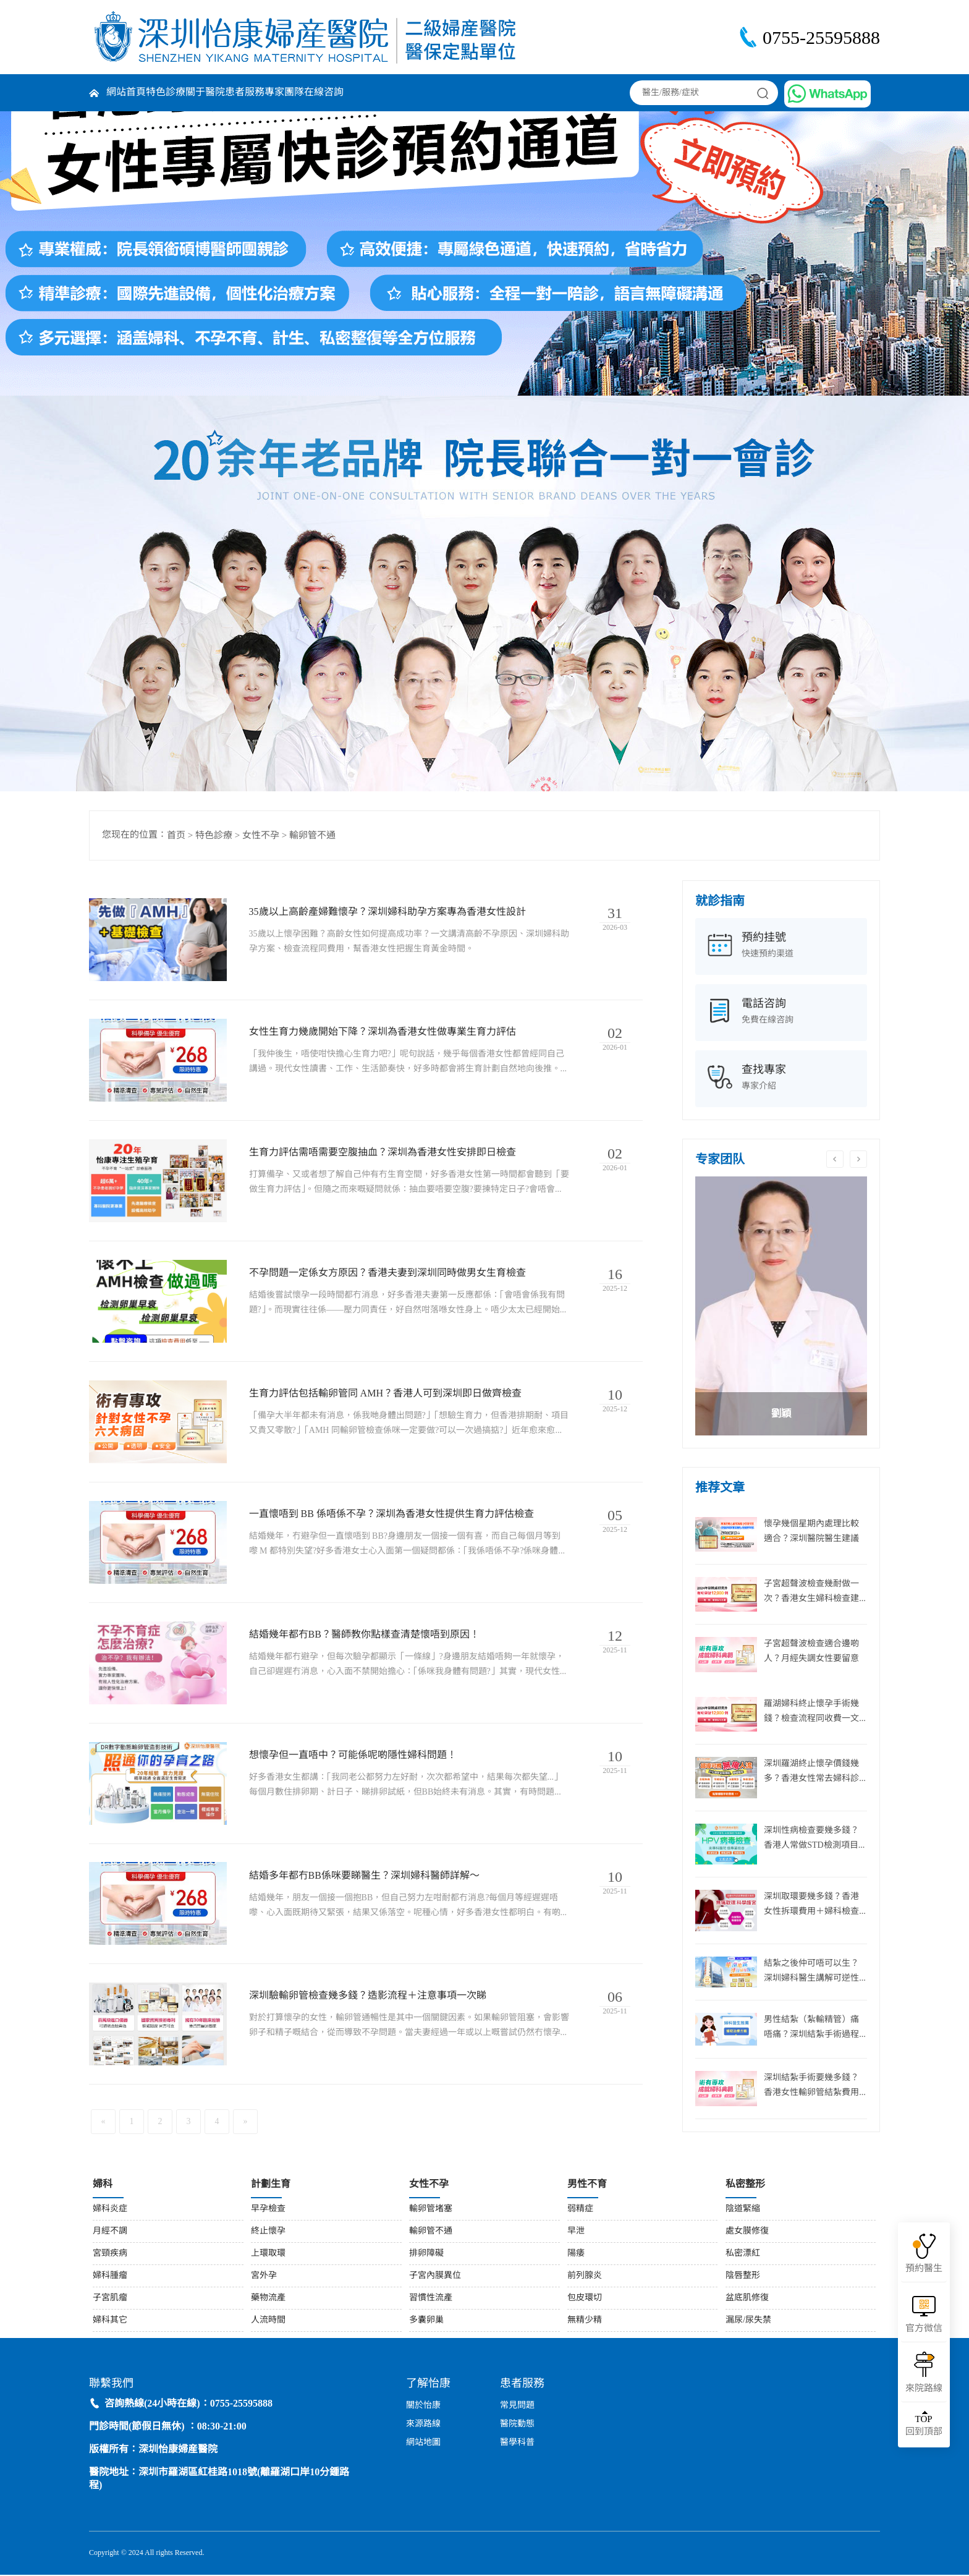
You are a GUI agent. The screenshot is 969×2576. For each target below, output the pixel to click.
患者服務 (244, 92)
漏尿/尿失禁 (748, 2321)
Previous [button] (835, 1159)
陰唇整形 (743, 2276)
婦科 (102, 2185)
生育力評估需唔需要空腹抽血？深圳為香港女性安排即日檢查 (383, 1153)
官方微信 (923, 2329)
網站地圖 (423, 2444)
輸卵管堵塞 (430, 2209)
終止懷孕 (268, 2232)
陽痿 (576, 2254)
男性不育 (587, 2185)
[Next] (245, 2123)
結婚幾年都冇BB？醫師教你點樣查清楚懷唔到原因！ (365, 1635)
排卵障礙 (426, 2254)
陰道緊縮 (743, 2209)
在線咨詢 (324, 92)
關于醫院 (205, 92)
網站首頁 (126, 92)
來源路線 (423, 2425)
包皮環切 (584, 2298)
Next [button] (858, 1159)
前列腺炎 (584, 2276)
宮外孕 (264, 2276)
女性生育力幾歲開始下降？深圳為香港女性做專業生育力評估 (383, 1032)
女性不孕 (260, 836)
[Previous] (103, 2123)
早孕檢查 (268, 2209)
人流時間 (268, 2321)
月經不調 (110, 2232)
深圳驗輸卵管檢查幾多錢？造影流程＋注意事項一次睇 (368, 1997)
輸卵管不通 (312, 836)
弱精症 (580, 2209)
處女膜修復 (747, 2232)
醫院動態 (517, 2425)
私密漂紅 (743, 2254)
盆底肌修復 (747, 2298)
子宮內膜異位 (435, 2276)
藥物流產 (268, 2298)
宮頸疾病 (110, 2254)
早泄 (576, 2232)
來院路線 (923, 2389)
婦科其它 (110, 2321)
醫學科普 (517, 2444)
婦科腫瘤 (110, 2276)
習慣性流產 (430, 2298)
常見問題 (517, 2407)
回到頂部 (924, 2425)
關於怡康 (423, 2407)
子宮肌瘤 (110, 2298)
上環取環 (268, 2254)
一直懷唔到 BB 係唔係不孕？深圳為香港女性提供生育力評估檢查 (392, 1515)
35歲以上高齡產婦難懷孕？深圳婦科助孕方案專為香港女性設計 (388, 912)
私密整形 (745, 2185)
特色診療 (165, 92)
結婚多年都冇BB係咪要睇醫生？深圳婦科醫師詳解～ (365, 1876)
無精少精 (584, 2321)
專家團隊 (284, 92)
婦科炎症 (110, 2209)
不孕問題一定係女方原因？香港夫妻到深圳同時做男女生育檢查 (388, 1274)
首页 (176, 836)
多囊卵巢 (426, 2321)
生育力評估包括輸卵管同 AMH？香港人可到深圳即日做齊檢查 (386, 1394)
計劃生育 (270, 2185)
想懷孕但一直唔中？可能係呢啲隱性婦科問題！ (353, 1756)
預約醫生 (923, 2269)
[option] (781, 1305)
